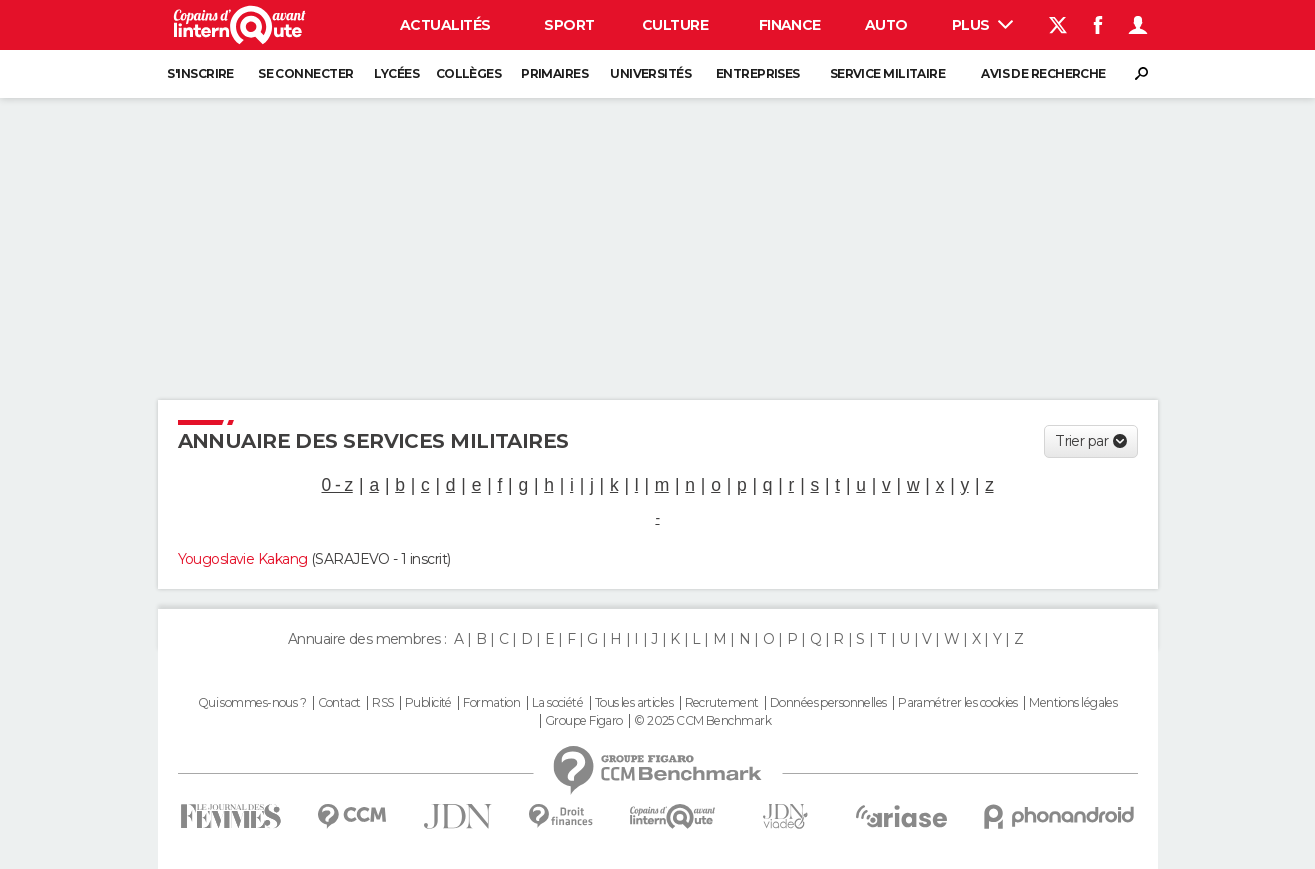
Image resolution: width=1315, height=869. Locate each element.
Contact (339, 703)
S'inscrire (200, 73)
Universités (650, 73)
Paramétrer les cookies (958, 703)
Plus (982, 25)
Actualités (445, 25)
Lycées (396, 73)
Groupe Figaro (584, 721)
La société (557, 703)
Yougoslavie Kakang (243, 559)
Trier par (1081, 441)
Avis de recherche (1043, 73)
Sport (569, 25)
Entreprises (758, 73)
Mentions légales (1073, 703)
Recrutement (722, 703)
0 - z (337, 485)
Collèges (469, 73)
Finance (790, 25)
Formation (491, 703)
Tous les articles (634, 703)
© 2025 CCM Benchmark (702, 721)
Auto (886, 25)
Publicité (428, 703)
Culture (675, 25)
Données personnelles (828, 703)
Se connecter (305, 73)
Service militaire (887, 73)
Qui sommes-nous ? (252, 703)
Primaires (554, 73)
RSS (382, 703)
